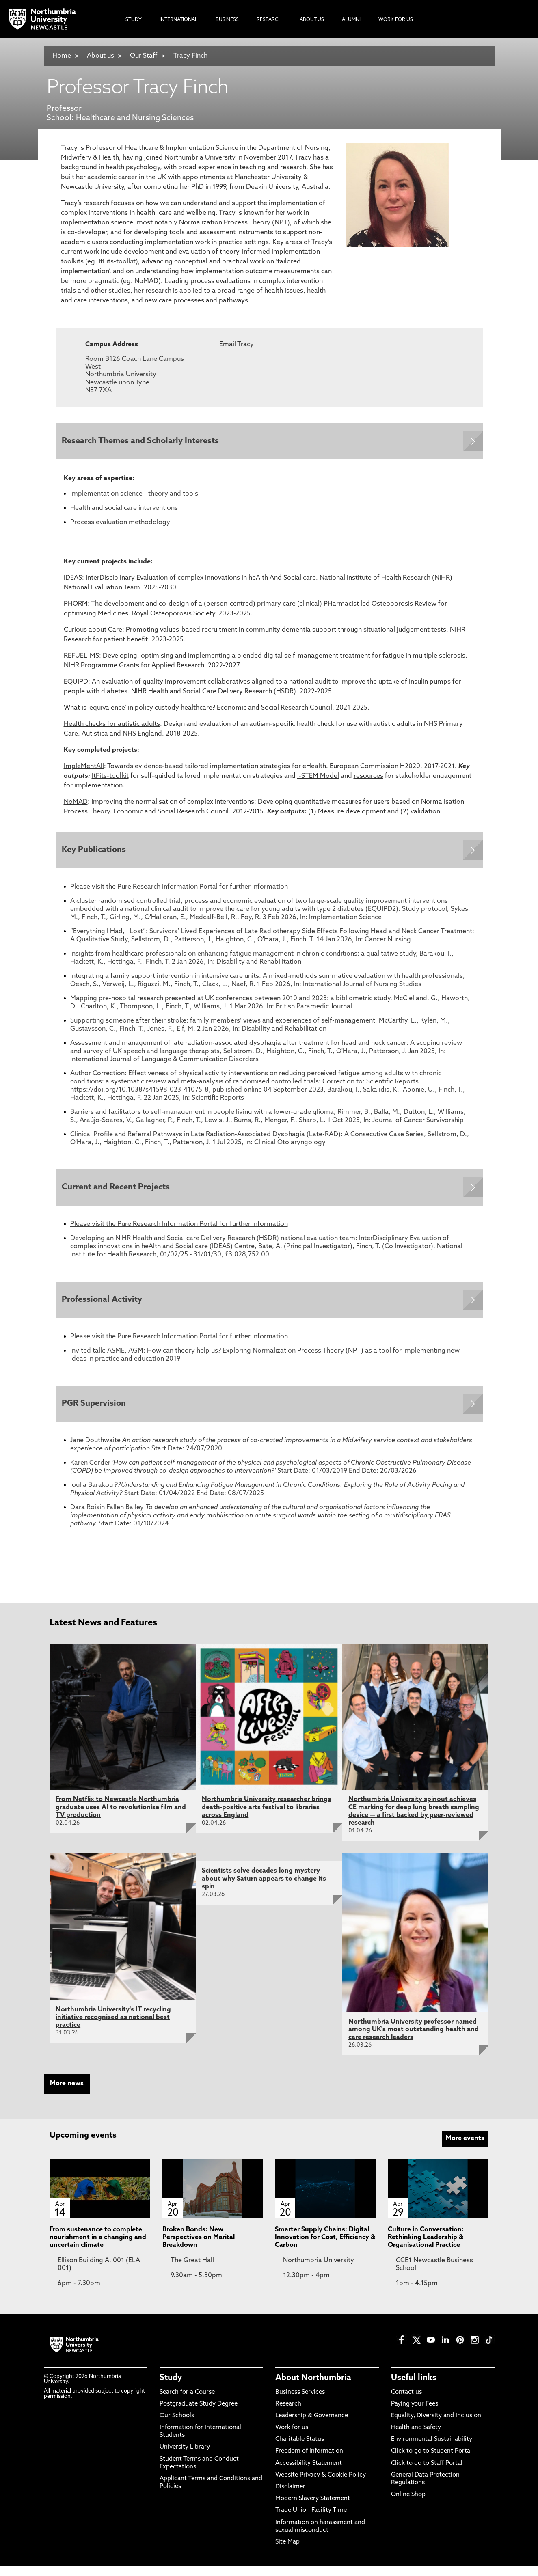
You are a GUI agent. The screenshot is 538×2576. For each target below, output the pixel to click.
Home (61, 56)
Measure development (352, 814)
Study (171, 2388)
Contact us (406, 2402)
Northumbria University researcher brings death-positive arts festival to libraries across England (266, 1817)
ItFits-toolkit (110, 778)
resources (368, 778)
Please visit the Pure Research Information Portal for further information (179, 890)
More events (465, 2148)
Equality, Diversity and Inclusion (436, 2425)
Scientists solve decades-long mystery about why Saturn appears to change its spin (264, 1888)
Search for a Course (187, 2402)
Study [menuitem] (133, 19)
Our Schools (177, 2425)
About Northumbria (313, 2388)
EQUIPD (76, 684)
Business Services (300, 2402)
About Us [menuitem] (312, 19)
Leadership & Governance (311, 2425)
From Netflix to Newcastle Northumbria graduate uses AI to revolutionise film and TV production (121, 1817)
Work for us (291, 2437)
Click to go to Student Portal (431, 2461)
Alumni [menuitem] (351, 19)
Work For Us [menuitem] (395, 19)
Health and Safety (416, 2437)
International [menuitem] (179, 19)
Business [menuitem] (227, 19)
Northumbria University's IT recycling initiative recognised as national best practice (113, 2027)
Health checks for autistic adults (112, 726)
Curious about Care (93, 632)
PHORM (76, 606)
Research (288, 2413)
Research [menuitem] (269, 19)
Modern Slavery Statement (312, 2508)
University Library (185, 2457)
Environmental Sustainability (431, 2449)
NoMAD (76, 804)
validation (425, 814)
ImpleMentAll (84, 768)
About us (100, 56)
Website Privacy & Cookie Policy (320, 2484)
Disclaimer (290, 2496)
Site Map (287, 2551)
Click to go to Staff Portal (426, 2473)
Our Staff (144, 56)
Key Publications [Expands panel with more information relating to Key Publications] (96, 853)
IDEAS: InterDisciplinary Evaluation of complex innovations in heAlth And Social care (190, 580)
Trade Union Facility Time (311, 2520)
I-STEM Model (318, 778)
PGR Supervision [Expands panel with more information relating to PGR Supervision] (96, 1413)
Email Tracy (236, 344)
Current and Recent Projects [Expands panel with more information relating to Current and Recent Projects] (118, 1192)
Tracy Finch (190, 56)
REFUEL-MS (81, 658)
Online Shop (408, 2504)
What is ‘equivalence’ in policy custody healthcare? (139, 710)
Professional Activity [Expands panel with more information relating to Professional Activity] (104, 1306)
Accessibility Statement (308, 2473)
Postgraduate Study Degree (199, 2413)
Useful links (413, 2388)
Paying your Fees (414, 2413)
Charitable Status (299, 2449)
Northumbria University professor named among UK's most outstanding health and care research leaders (413, 2039)
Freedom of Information (309, 2461)
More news (67, 2093)
